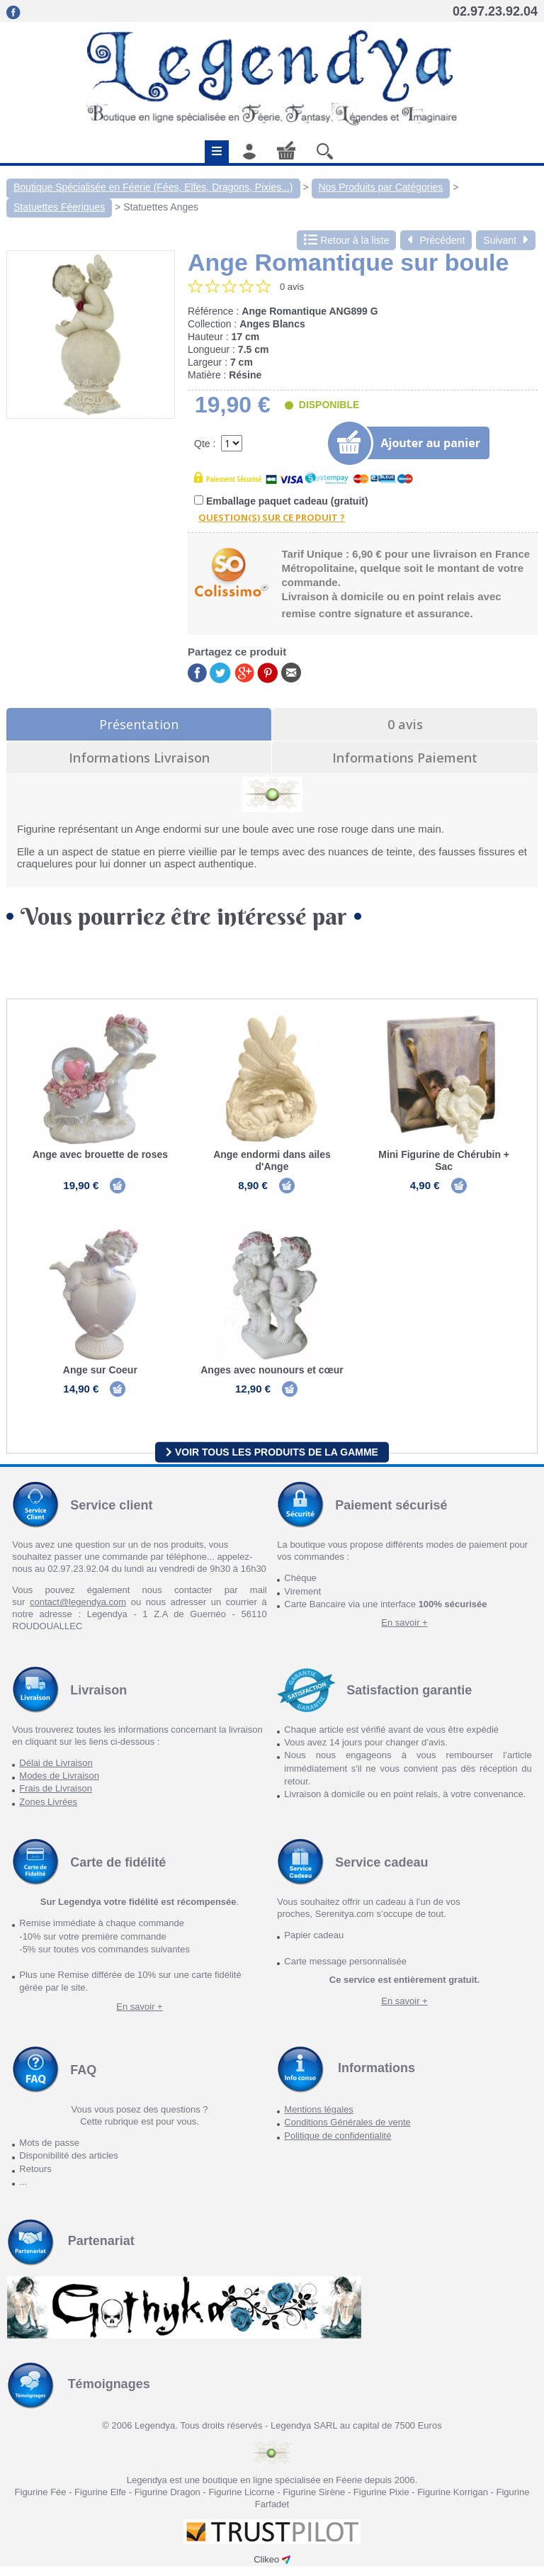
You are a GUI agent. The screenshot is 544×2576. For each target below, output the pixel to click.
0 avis (405, 724)
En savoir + (404, 1633)
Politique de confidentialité (337, 2145)
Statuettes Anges (160, 207)
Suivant (505, 240)
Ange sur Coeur (100, 1375)
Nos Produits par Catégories (381, 187)
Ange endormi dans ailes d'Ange (272, 1160)
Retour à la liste (346, 240)
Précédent (436, 240)
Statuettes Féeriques (59, 207)
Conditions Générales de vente (347, 2132)
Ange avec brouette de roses (100, 1154)
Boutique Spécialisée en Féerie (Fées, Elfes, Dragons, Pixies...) (153, 187)
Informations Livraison (139, 757)
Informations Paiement (404, 757)
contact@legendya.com (78, 1612)
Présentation (138, 724)
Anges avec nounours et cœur (271, 1375)
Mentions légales (318, 2120)
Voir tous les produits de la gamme (272, 1462)
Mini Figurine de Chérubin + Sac (443, 1160)
